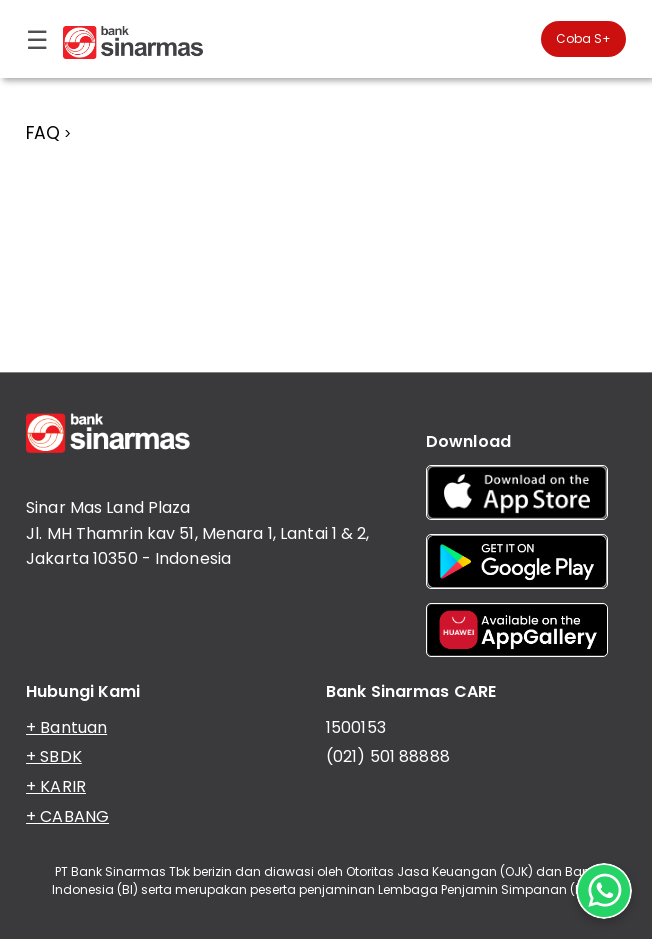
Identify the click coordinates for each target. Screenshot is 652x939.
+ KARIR (56, 786)
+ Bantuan (66, 727)
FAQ (43, 133)
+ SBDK (54, 756)
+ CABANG (67, 816)
